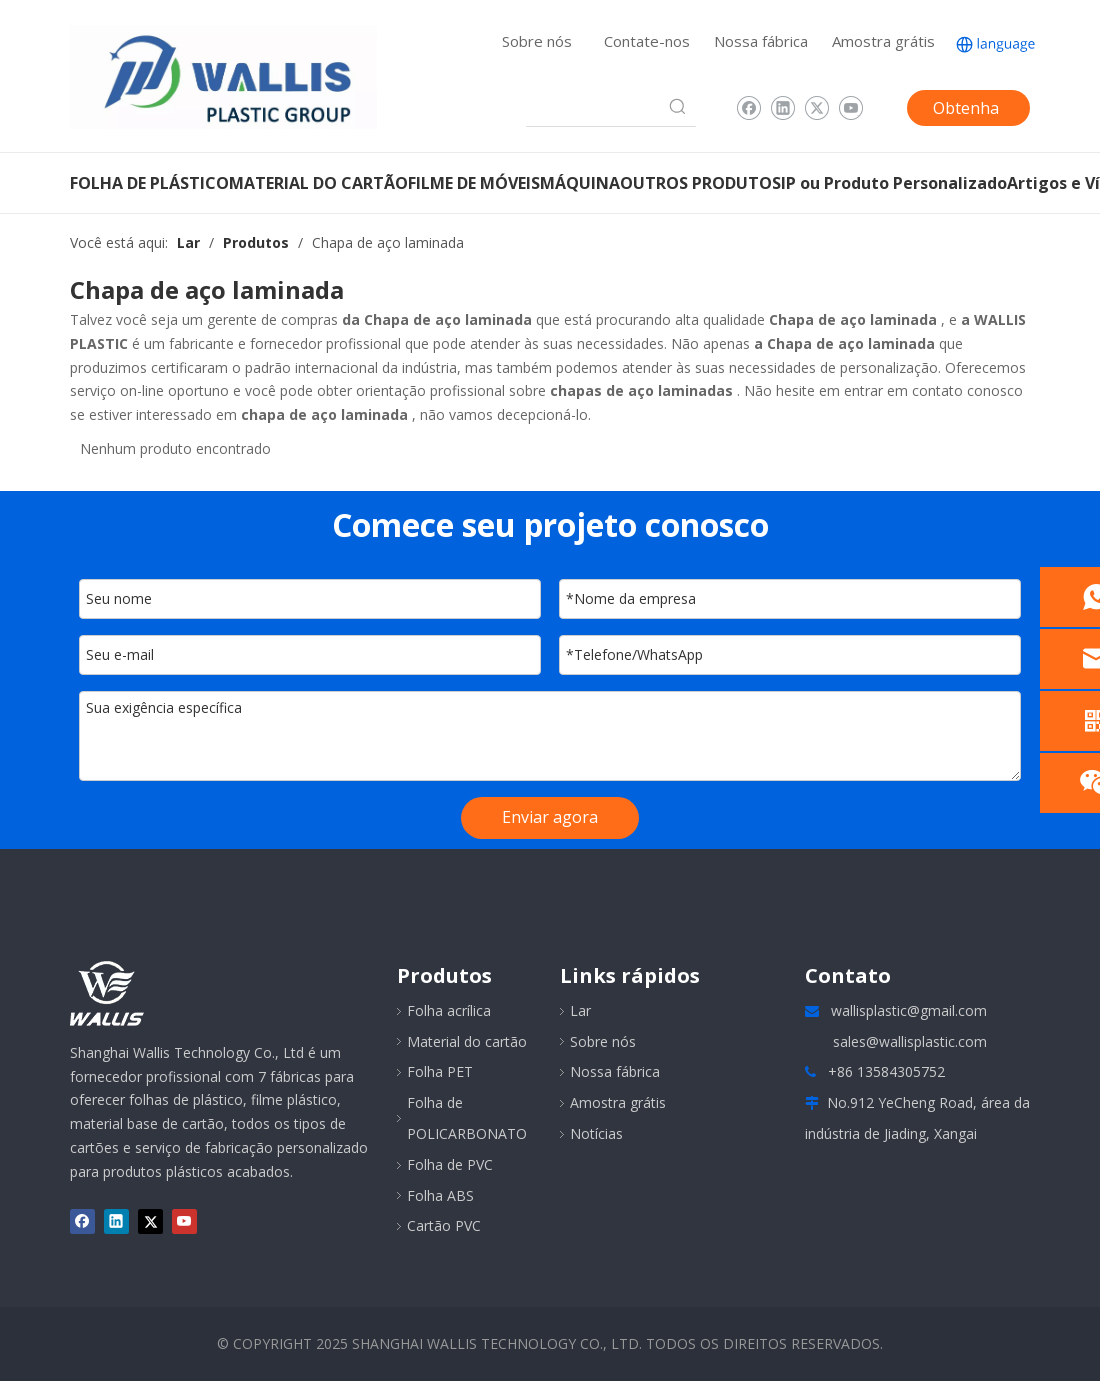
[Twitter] (816, 108)
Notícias (596, 1133)
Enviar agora (550, 817)
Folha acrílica (449, 1010)
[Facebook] (748, 108)
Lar (580, 1010)
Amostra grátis (883, 41)
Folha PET (440, 1071)
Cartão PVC (444, 1225)
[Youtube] (850, 108)
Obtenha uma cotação (966, 111)
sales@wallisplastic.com (910, 1041)
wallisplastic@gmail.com (909, 1010)
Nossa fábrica (761, 41)
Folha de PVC (450, 1164)
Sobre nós (537, 41)
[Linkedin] (782, 108)
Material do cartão (467, 1041)
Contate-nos (647, 41)
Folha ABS (440, 1195)
